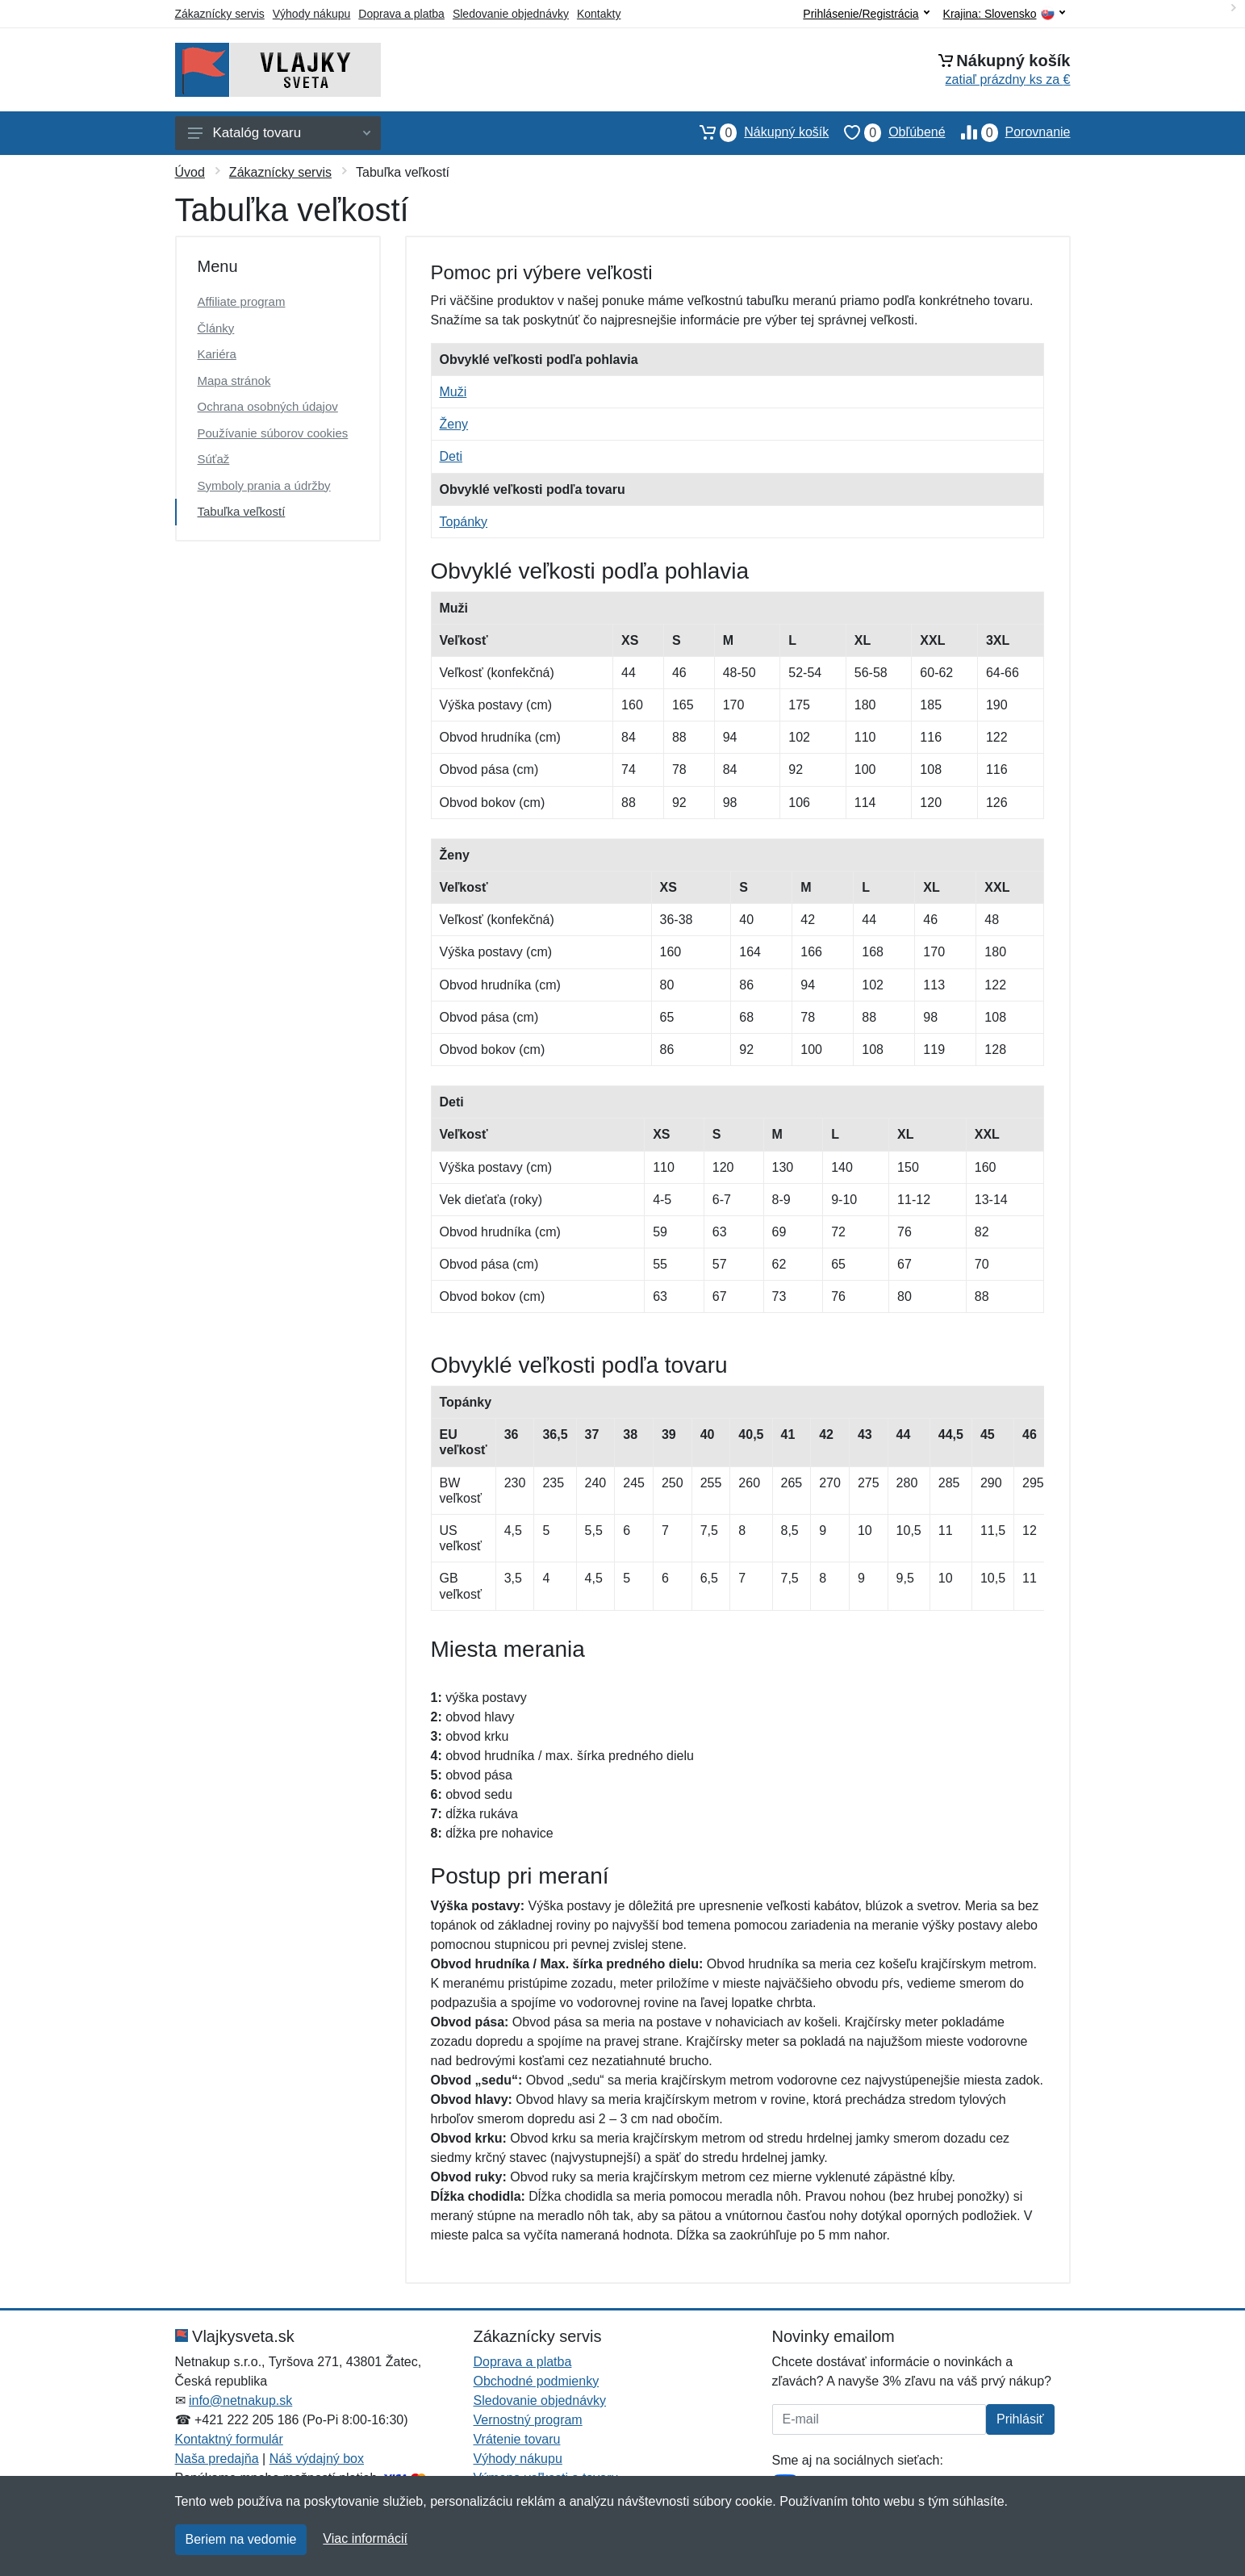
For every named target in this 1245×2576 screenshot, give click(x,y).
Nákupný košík (756, 132)
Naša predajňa (217, 2458)
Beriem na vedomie (241, 2539)
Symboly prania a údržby (264, 485)
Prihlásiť (1019, 2419)
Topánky (464, 522)
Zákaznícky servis (220, 13)
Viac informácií (365, 2538)
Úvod (190, 172)
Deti (451, 456)
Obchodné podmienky (537, 2381)
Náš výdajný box (316, 2458)
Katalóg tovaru (279, 132)
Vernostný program (528, 2420)
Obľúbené (887, 132)
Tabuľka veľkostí (242, 511)
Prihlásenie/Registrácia (866, 13)
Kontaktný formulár (229, 2439)
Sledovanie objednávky (511, 13)
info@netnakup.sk (240, 2400)
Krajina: (1004, 14)
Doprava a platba (401, 13)
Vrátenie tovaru (517, 2439)
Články (216, 328)
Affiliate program (242, 301)
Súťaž (214, 459)
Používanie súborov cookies (273, 433)
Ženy (454, 424)
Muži (453, 392)
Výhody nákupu (312, 13)
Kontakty (598, 13)
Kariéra (217, 354)
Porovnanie (1008, 132)
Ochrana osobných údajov (268, 406)
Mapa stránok (234, 380)
